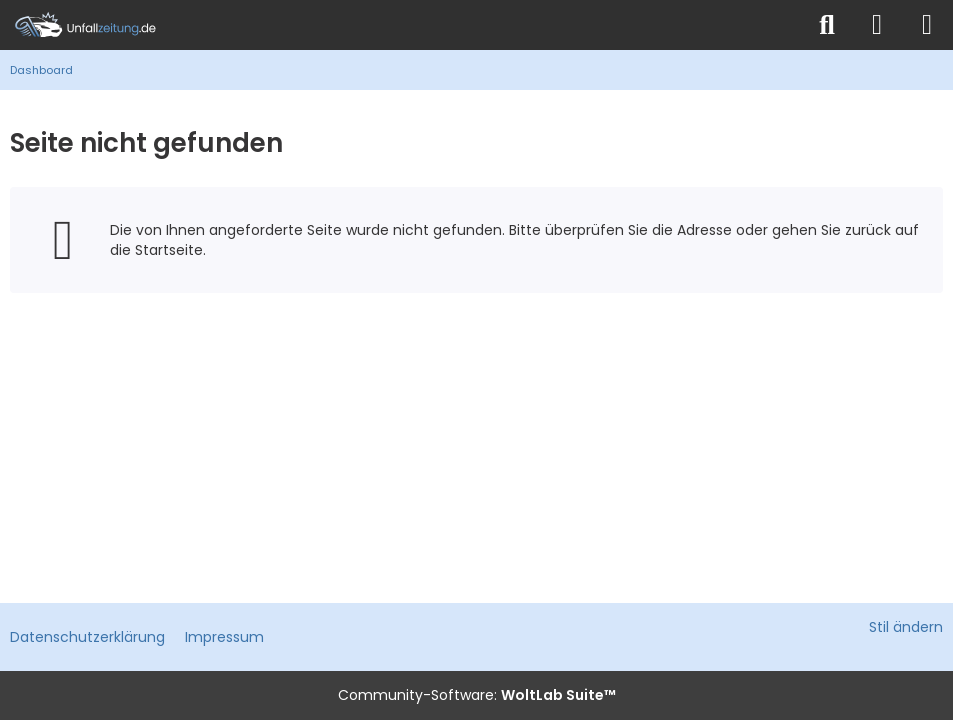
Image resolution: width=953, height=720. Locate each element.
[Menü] (927, 25)
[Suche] (827, 25)
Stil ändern (906, 627)
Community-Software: (477, 695)
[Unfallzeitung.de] (401, 25)
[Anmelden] (877, 25)
